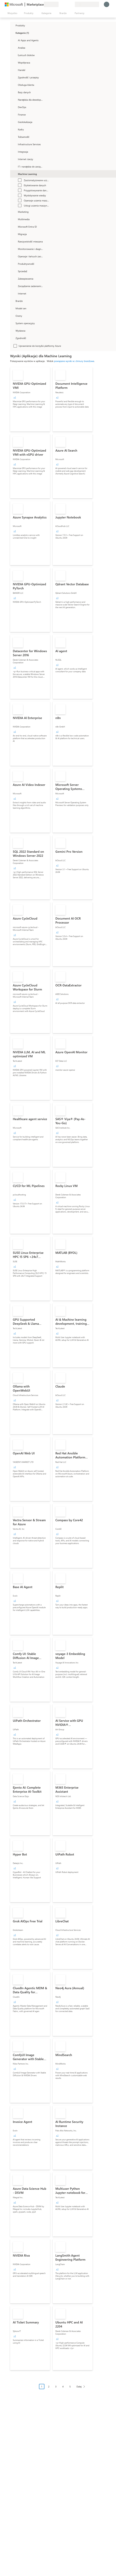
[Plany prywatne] (72, 4)
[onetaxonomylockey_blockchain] (15, 55)
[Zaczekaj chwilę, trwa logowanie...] (106, 4)
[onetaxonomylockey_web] (15, 293)
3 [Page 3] (56, 2386)
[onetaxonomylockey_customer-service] (15, 84)
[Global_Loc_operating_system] (12, 323)
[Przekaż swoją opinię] (60, 4)
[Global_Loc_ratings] (12, 315)
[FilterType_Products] (12, 25)
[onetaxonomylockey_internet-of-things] (15, 159)
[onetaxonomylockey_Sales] (15, 271)
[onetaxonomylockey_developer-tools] (15, 99)
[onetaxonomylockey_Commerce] (15, 69)
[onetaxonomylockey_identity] (15, 136)
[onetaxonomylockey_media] (15, 219)
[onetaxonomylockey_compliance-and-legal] (15, 77)
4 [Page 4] (63, 2386)
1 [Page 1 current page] (41, 2386)
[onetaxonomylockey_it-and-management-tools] (15, 166)
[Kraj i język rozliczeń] (87, 4)
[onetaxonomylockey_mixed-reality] (15, 241)
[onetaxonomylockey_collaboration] (15, 62)
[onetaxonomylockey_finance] (15, 114)
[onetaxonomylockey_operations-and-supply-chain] (15, 256)
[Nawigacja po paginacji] (63, 2389)
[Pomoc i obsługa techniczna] (64, 4)
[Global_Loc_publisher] (12, 330)
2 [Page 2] (48, 2386)
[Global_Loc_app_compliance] (12, 338)
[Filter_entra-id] (15, 226)
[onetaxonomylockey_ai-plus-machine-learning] (15, 173)
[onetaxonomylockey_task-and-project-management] (15, 286)
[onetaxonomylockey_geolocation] (15, 121)
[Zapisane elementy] (68, 4)
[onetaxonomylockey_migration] (15, 234)
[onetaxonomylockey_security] (15, 278)
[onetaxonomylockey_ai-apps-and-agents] (15, 40)
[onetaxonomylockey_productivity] (15, 263)
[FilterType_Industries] (12, 300)
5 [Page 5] (70, 2386)
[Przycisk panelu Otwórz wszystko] (12, 13)
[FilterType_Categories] (12, 32)
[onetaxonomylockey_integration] (15, 151)
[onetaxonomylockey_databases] (15, 92)
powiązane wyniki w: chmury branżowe (74, 361)
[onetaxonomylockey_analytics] (15, 47)
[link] (30, 399)
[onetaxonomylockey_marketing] (15, 211)
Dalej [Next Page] (79, 2386)
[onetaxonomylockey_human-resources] (15, 129)
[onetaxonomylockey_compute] (15, 144)
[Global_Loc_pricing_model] (12, 308)
